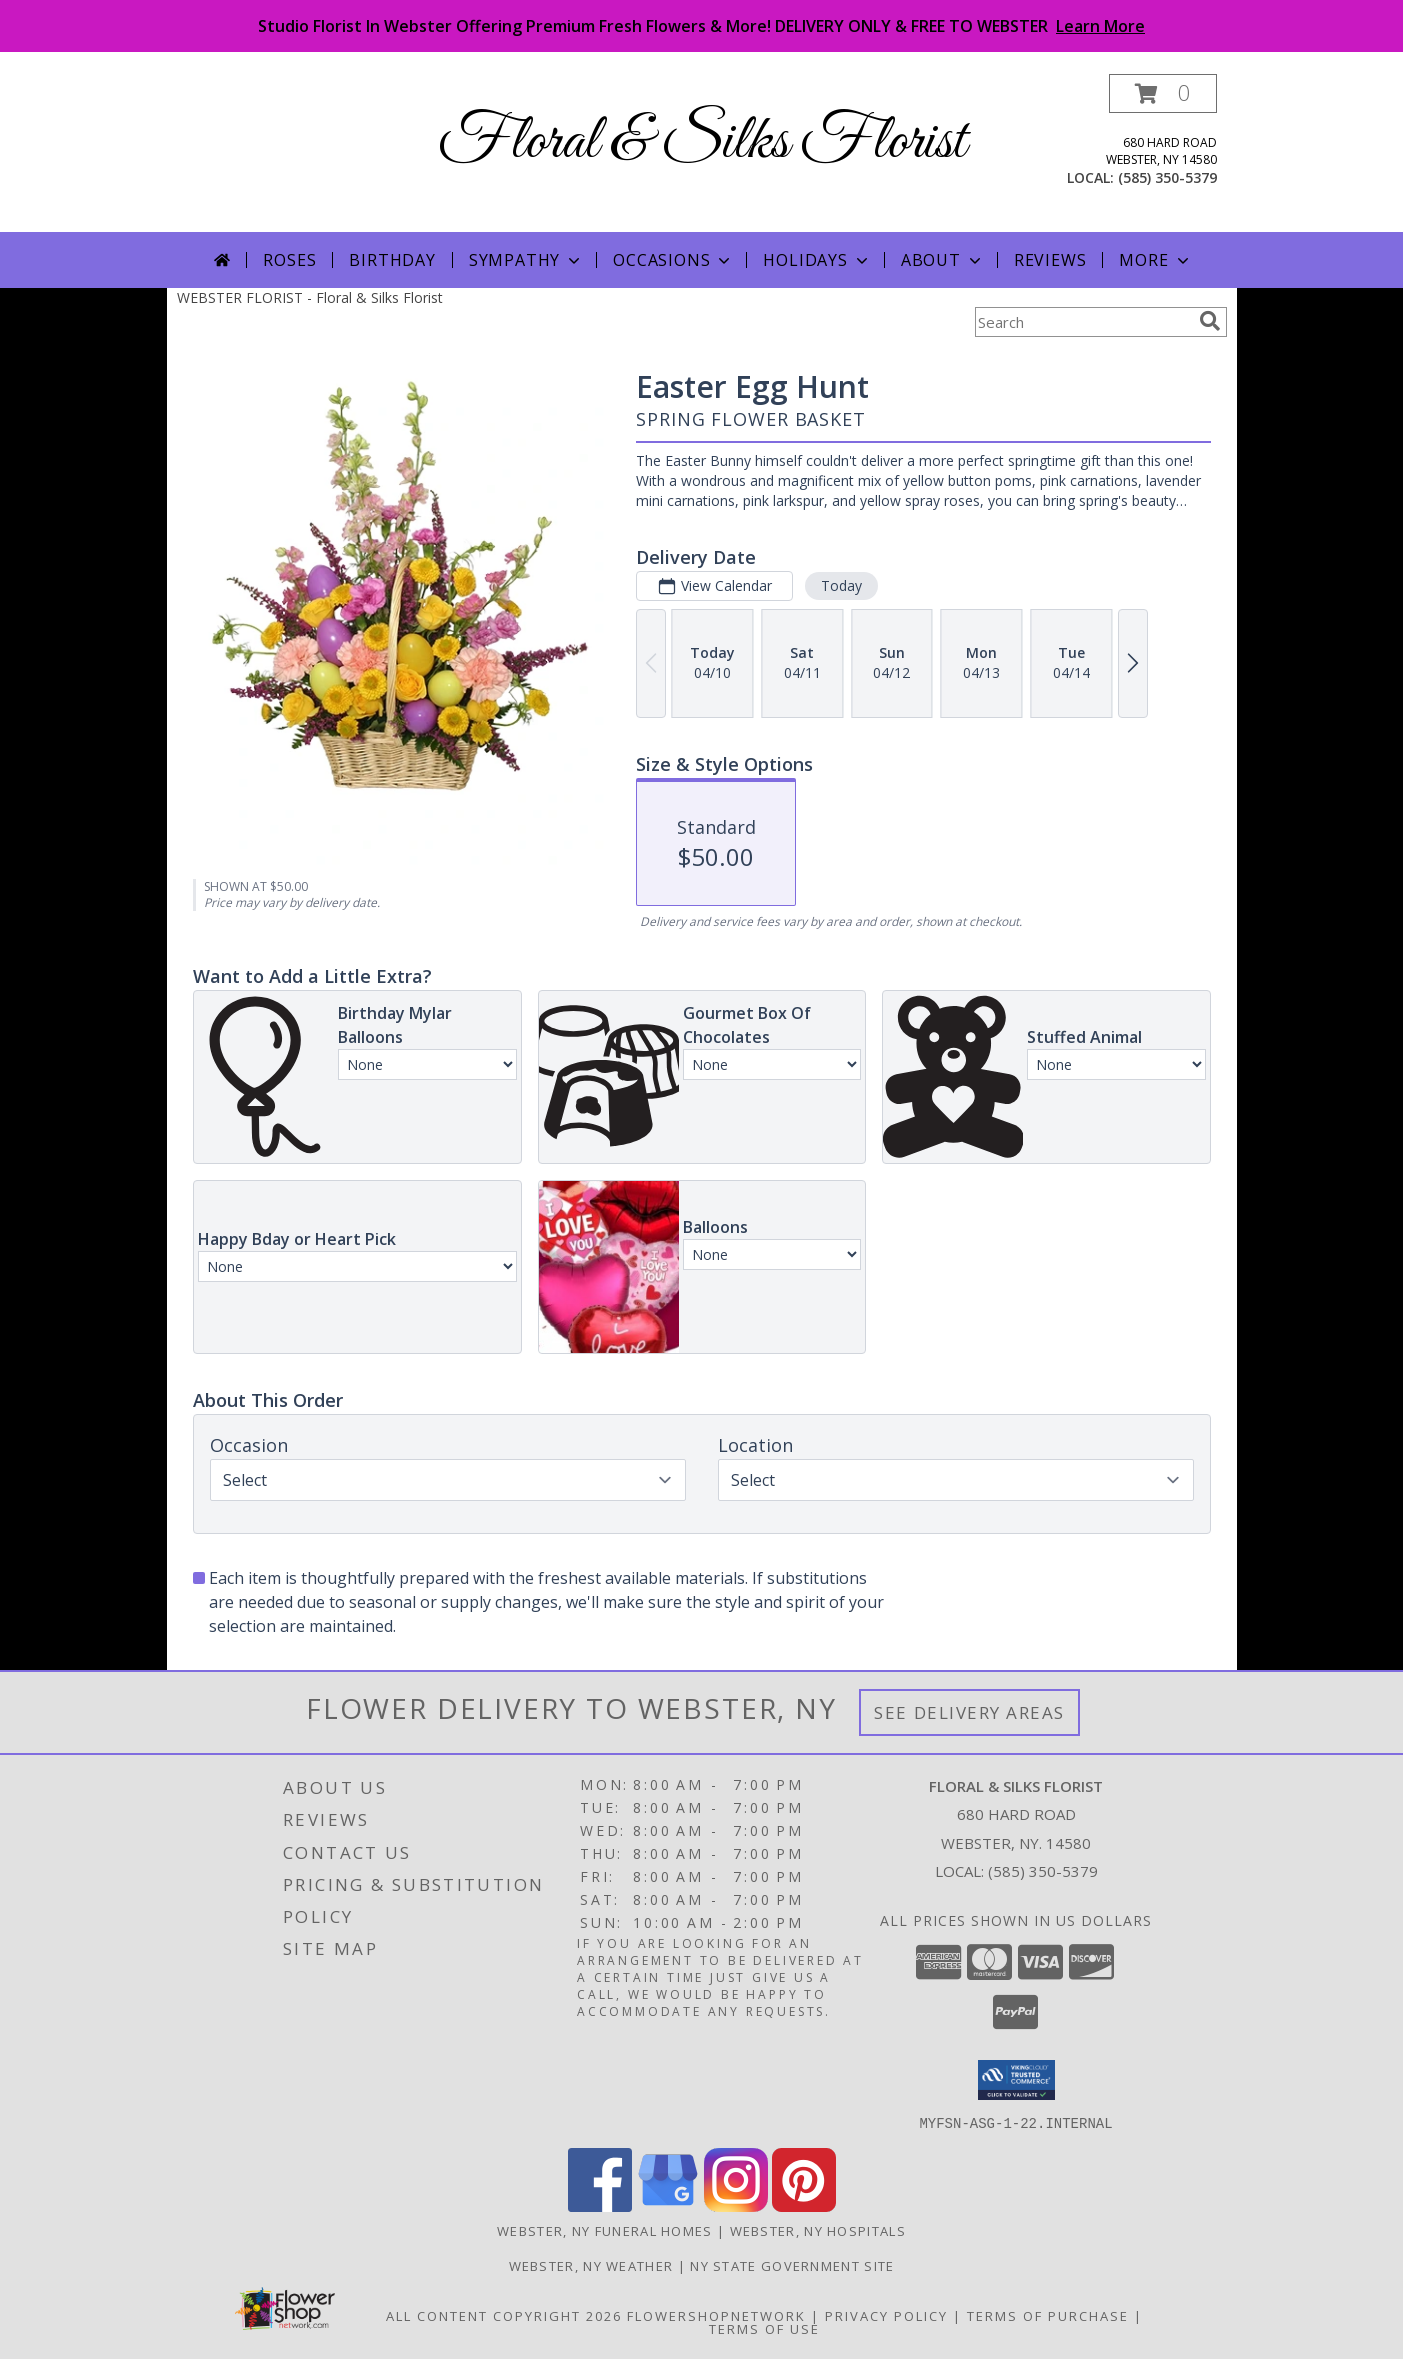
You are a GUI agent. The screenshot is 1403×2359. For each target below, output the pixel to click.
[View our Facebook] (600, 2205)
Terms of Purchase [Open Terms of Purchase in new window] (1048, 2315)
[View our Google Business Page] (668, 2205)
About (943, 260)
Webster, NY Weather (591, 2265)
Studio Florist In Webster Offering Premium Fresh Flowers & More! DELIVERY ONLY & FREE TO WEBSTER (701, 26)
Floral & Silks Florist (702, 142)
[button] (1163, 93)
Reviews (1050, 260)
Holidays (817, 260)
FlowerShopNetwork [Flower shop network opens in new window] (716, 2315)
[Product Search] (1083, 322)
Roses (289, 260)
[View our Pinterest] (804, 2205)
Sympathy (526, 260)
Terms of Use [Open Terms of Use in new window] (764, 2328)
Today (840, 585)
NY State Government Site (792, 2265)
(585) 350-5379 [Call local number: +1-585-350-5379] (1167, 177)
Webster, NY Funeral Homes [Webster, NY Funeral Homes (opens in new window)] (605, 2230)
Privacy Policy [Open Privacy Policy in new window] (886, 2315)
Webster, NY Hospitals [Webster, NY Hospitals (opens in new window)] (818, 2230)
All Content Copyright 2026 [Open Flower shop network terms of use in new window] (504, 2315)
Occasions (673, 260)
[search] (1210, 321)
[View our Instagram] (736, 2205)
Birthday (392, 260)
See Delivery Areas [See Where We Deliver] (969, 1712)
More (1155, 260)
